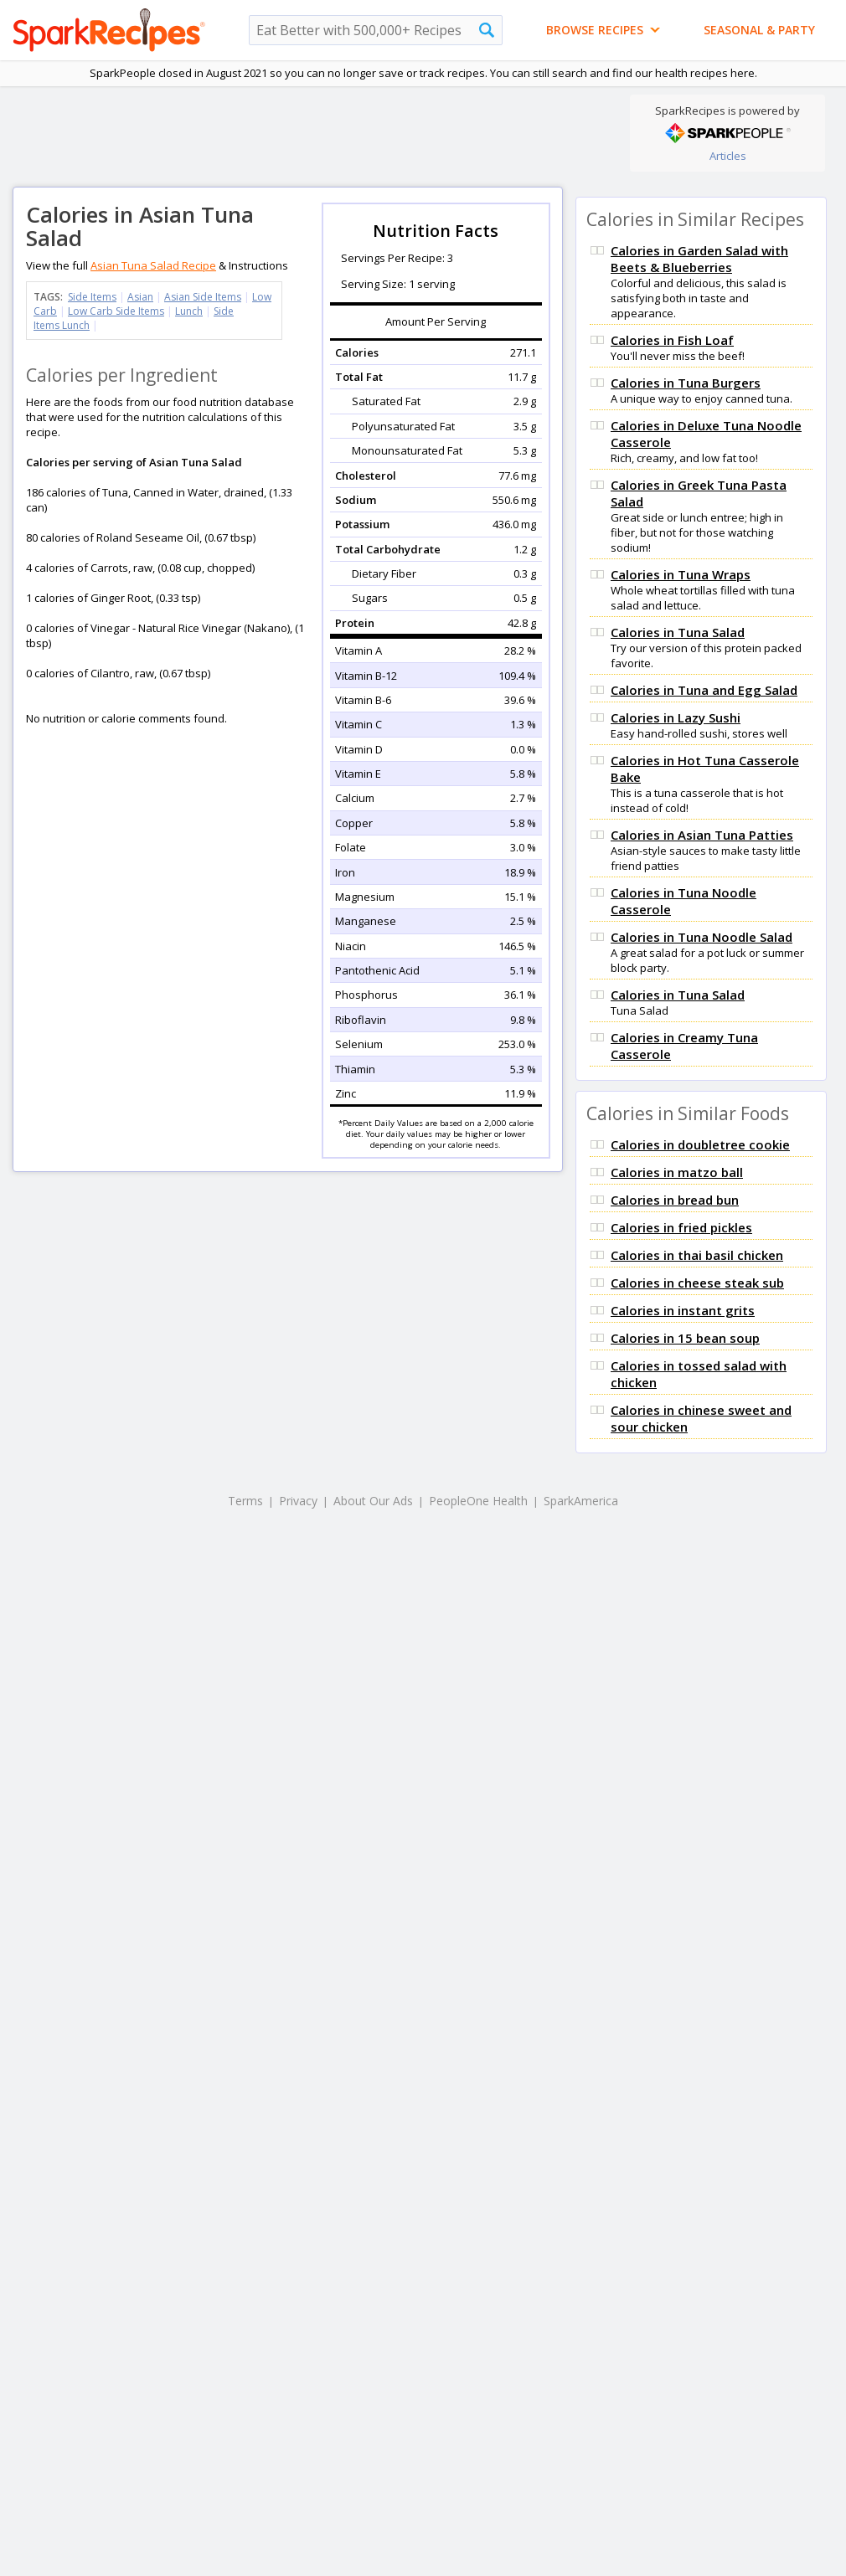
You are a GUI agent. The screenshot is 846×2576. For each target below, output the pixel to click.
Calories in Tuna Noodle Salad (701, 936)
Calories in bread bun (675, 1199)
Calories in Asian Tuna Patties (702, 834)
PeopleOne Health (478, 1501)
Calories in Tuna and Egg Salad (704, 689)
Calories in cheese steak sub (697, 1282)
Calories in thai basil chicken (697, 1255)
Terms (245, 1501)
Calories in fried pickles (681, 1227)
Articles (727, 155)
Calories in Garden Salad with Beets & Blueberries (699, 258)
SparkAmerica (581, 1501)
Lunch (189, 311)
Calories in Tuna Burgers (686, 382)
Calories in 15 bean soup (685, 1337)
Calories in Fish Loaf (672, 340)
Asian (140, 297)
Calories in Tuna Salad (678, 632)
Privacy (298, 1501)
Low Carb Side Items (116, 311)
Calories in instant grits (683, 1310)
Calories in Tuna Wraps (681, 574)
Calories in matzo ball (677, 1172)
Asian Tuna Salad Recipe (153, 265)
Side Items (92, 297)
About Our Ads (373, 1501)
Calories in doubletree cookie (700, 1144)
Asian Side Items (202, 297)
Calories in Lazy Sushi (675, 717)
